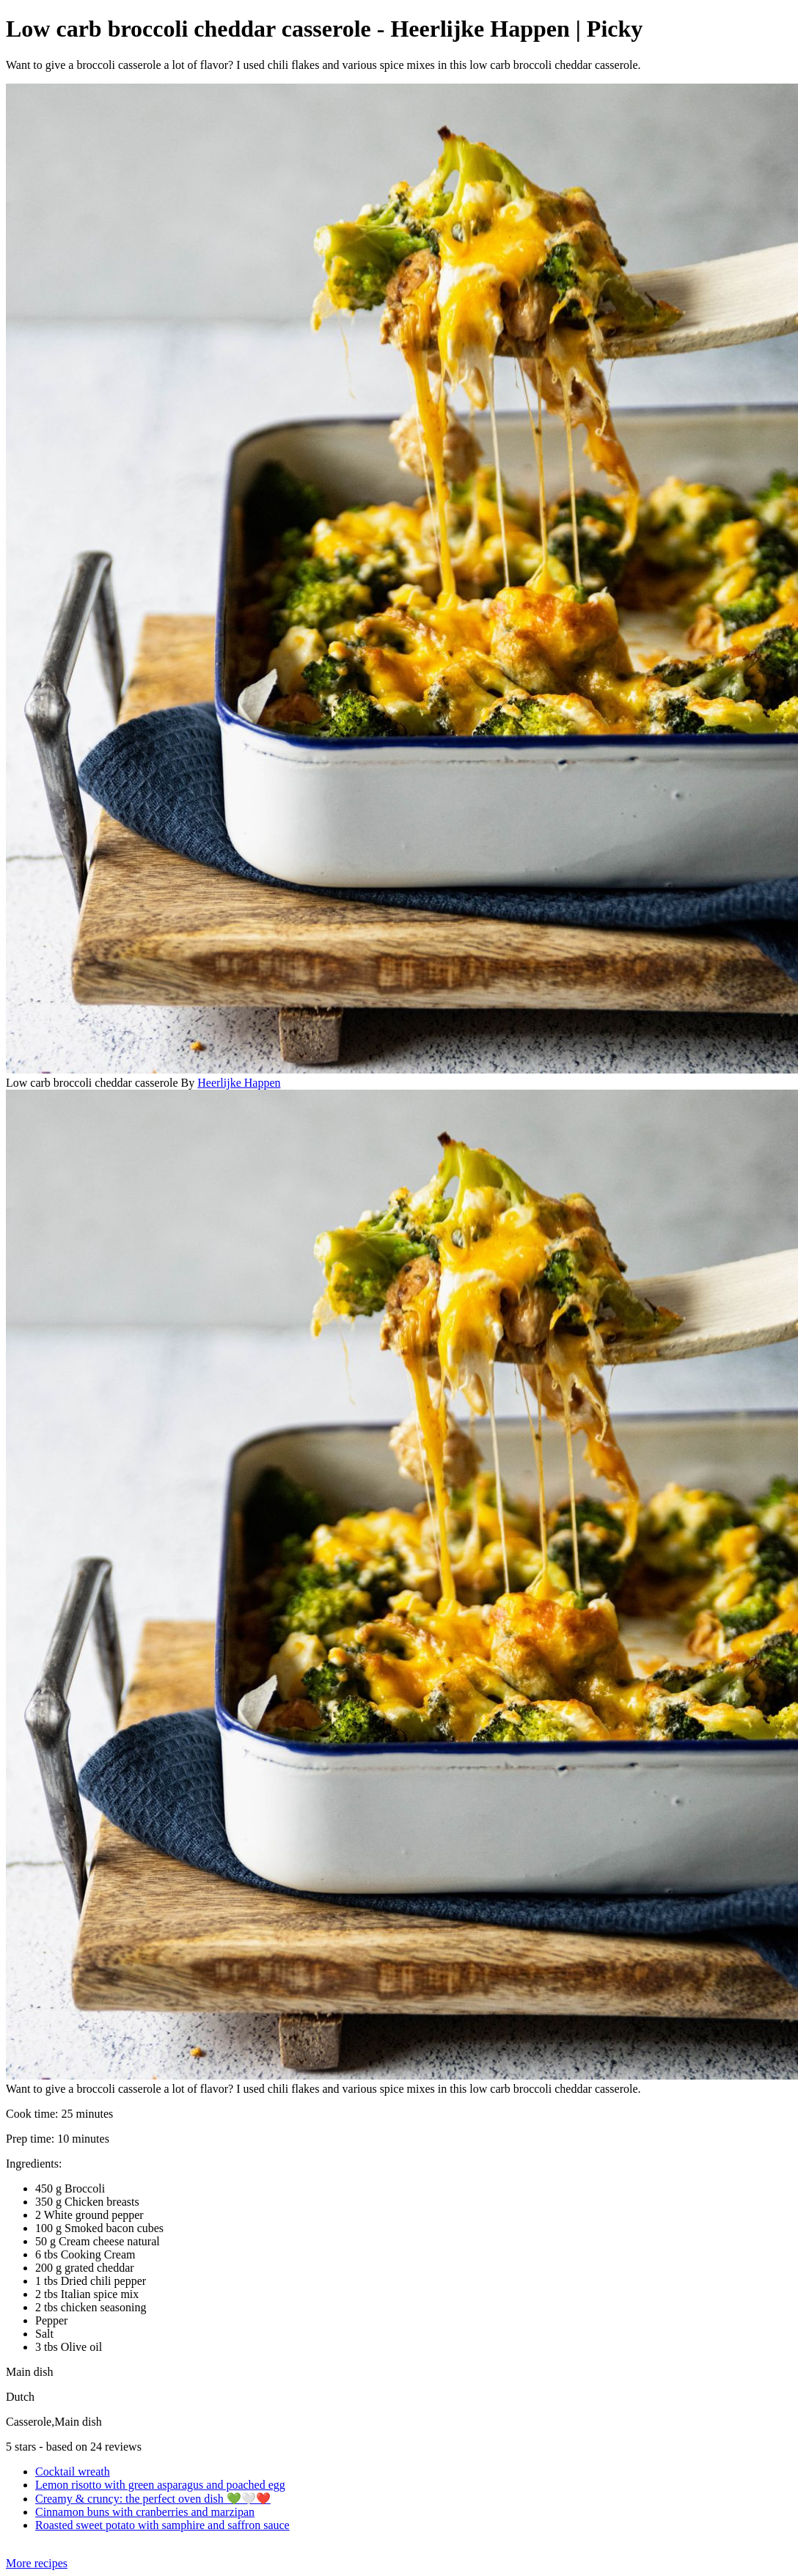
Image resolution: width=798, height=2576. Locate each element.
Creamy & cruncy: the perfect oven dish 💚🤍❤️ (153, 2498)
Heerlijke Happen (238, 1082)
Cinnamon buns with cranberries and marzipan (145, 2512)
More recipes (36, 2563)
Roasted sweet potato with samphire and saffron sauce (162, 2525)
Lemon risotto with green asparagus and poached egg (160, 2484)
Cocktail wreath (72, 2471)
